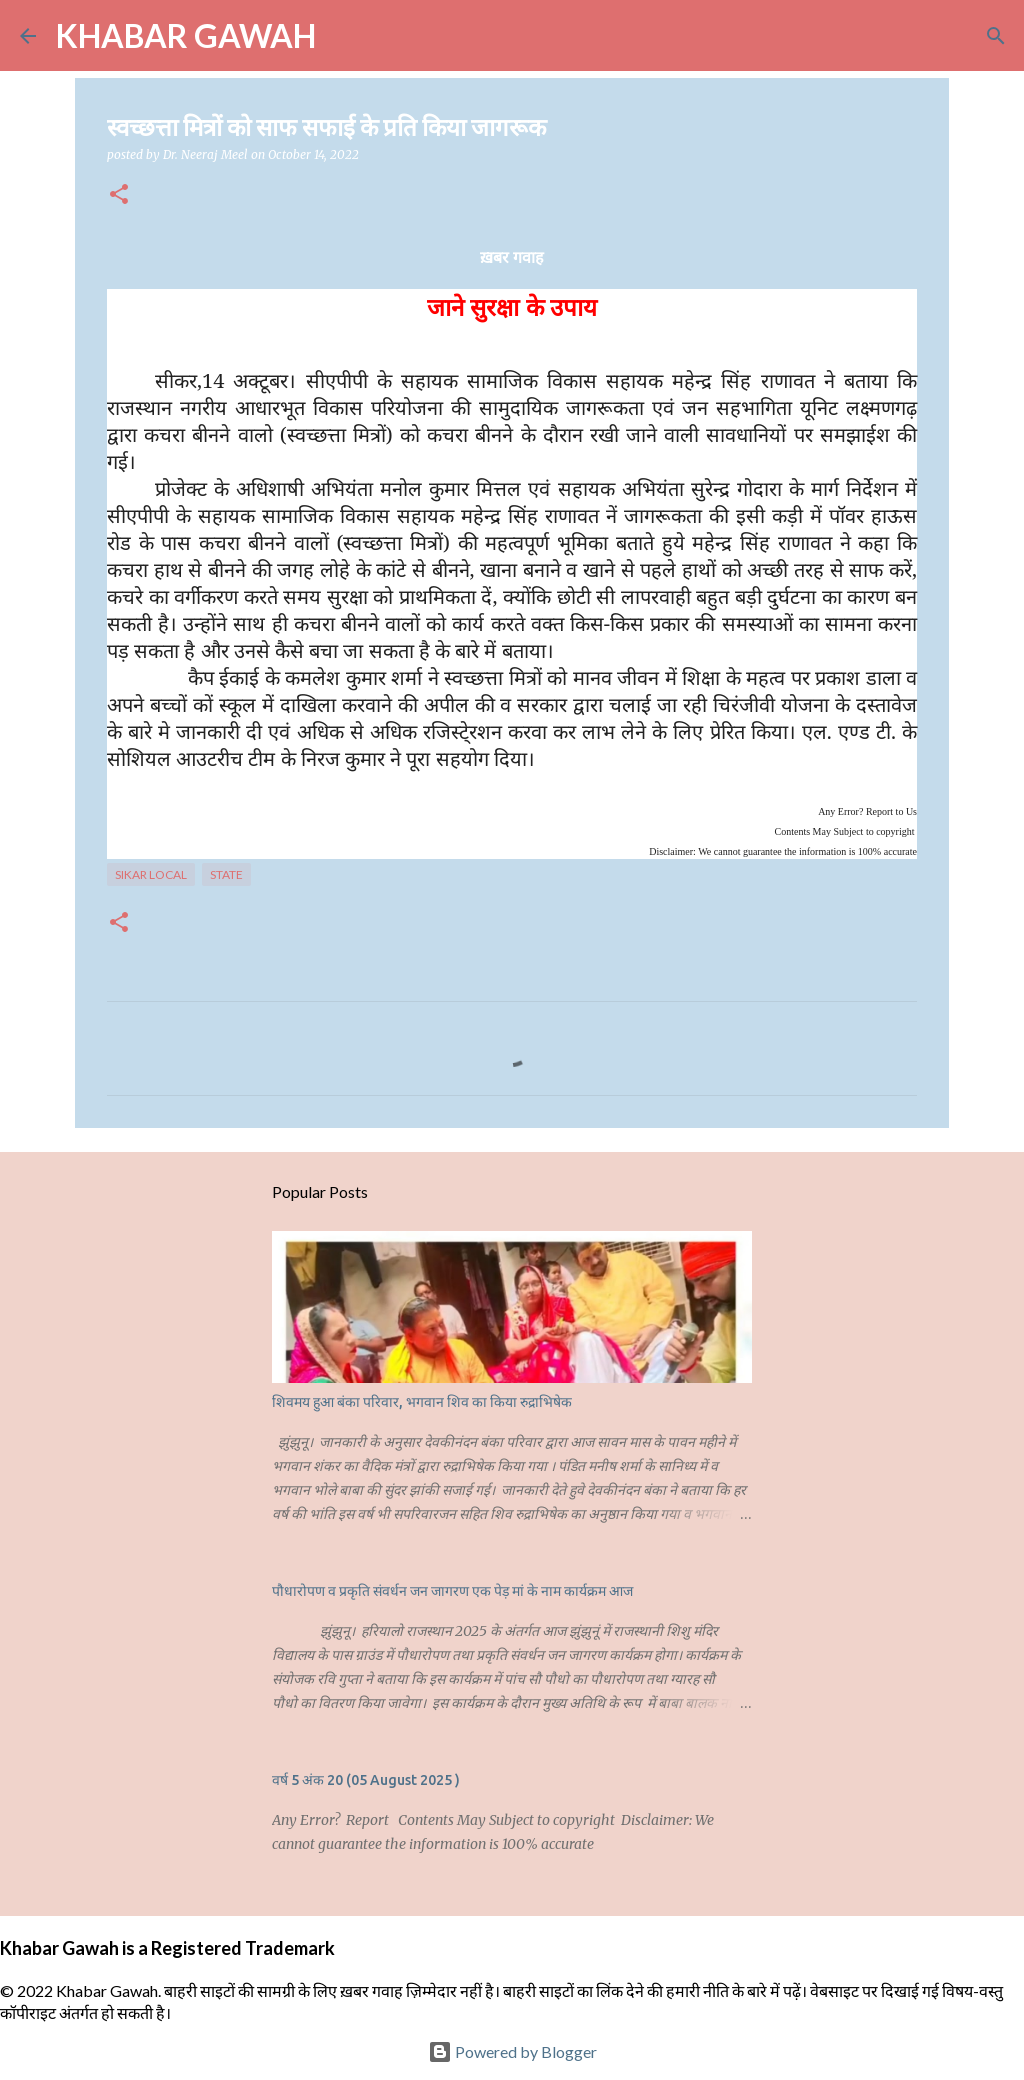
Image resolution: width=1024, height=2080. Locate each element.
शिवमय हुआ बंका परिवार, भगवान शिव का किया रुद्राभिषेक (422, 1402)
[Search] (344, 36)
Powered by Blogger (512, 2051)
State (226, 874)
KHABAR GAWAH (186, 35)
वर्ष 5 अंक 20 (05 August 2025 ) (366, 1780)
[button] (119, 195)
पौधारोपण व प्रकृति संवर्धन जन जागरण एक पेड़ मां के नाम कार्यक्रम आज (452, 1591)
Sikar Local (151, 874)
